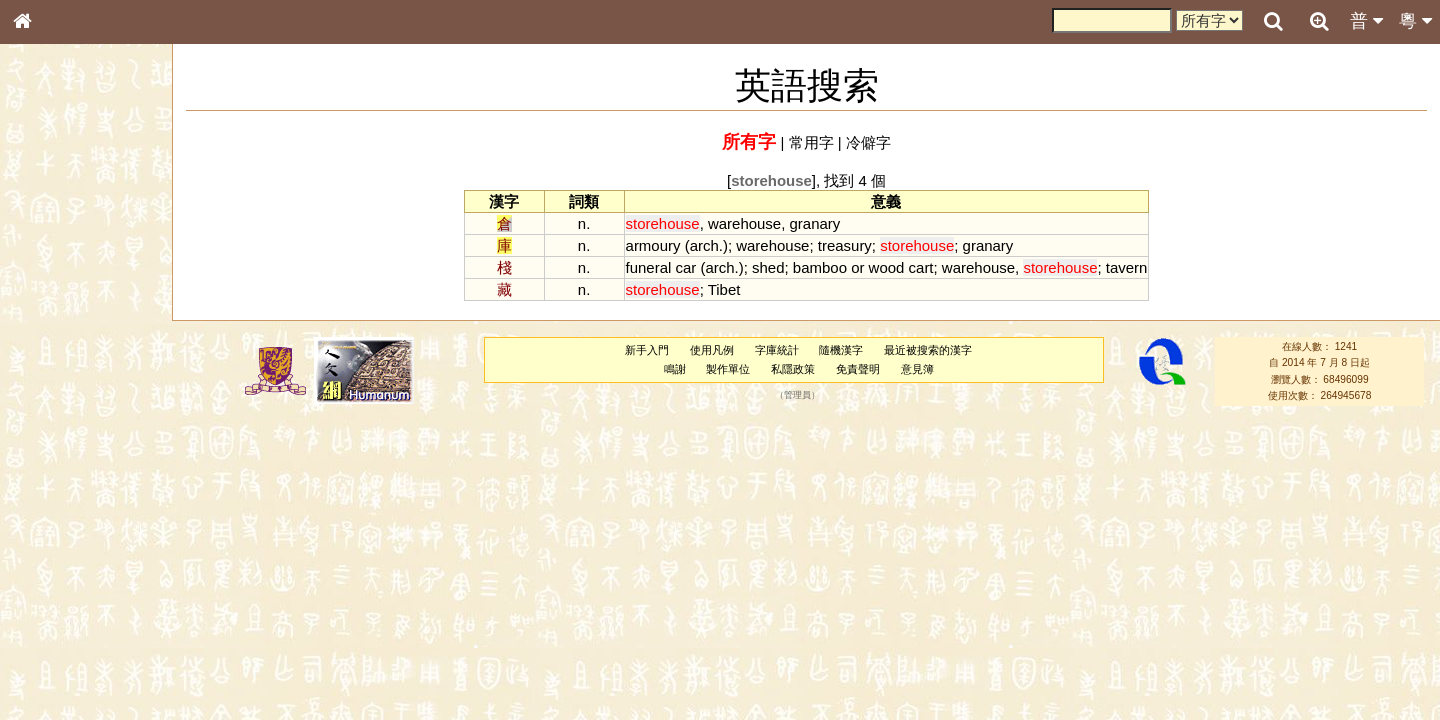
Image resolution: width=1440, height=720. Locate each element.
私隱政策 (793, 369)
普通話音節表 (61, 555)
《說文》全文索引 (73, 628)
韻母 (68, 536)
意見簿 (917, 369)
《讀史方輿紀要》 (73, 647)
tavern (1127, 267)
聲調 (95, 536)
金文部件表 (55, 326)
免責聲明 (858, 369)
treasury (845, 245)
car (686, 267)
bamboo (820, 267)
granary (815, 223)
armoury (653, 245)
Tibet (724, 289)
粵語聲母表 (55, 417)
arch (704, 245)
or (857, 267)
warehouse (744, 223)
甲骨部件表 (55, 306)
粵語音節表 (55, 398)
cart (921, 267)
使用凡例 (712, 350)
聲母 (40, 536)
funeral (649, 267)
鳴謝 (675, 369)
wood (887, 267)
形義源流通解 (61, 345)
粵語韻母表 (55, 437)
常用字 (811, 142)
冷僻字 (868, 142)
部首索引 (49, 268)
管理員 (797, 396)
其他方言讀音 (61, 574)
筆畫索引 (49, 287)
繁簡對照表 (55, 685)
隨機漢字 (841, 350)
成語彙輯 (49, 666)
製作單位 (728, 369)
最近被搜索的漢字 (928, 350)
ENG (88, 220)
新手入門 (647, 350)
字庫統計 (777, 350)
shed (768, 267)
